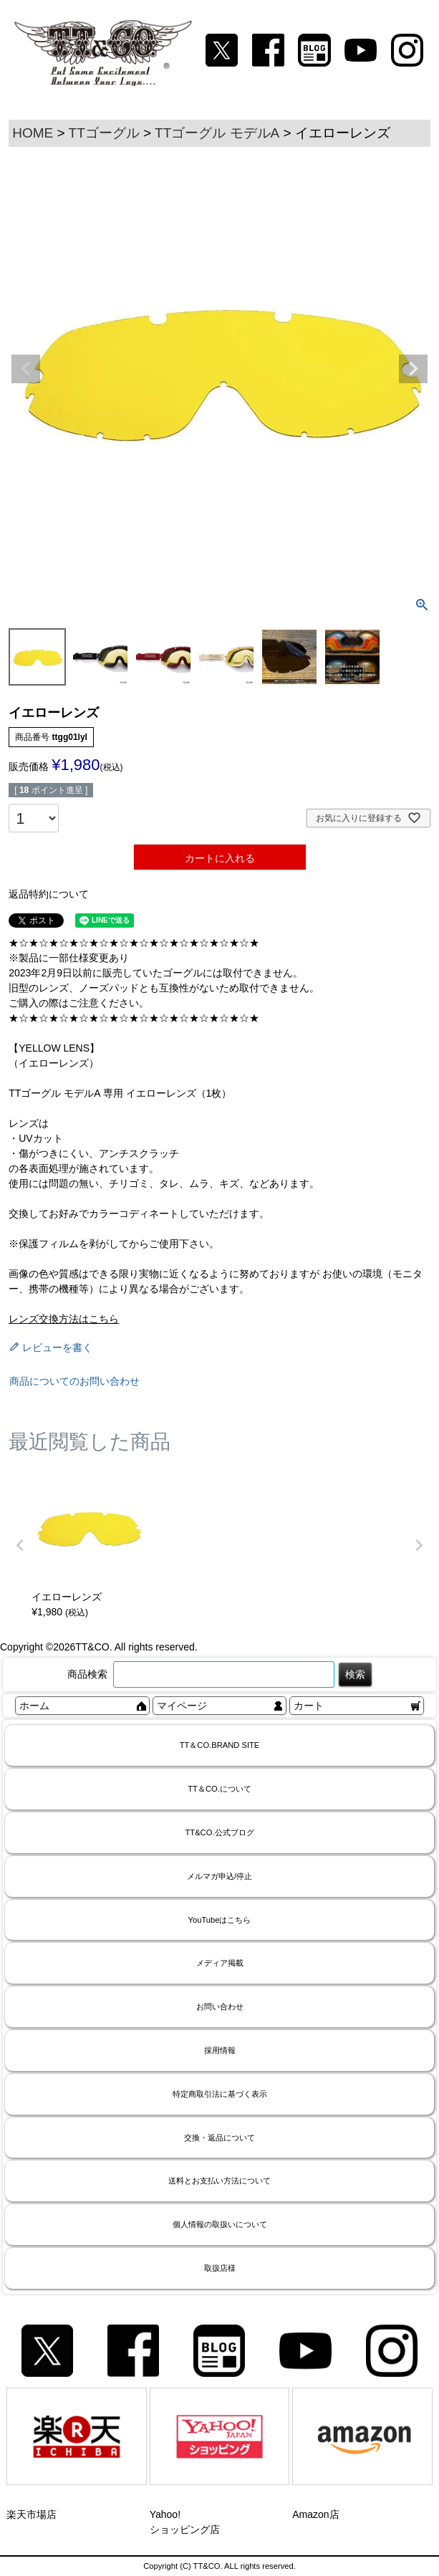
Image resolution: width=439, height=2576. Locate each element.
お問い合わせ (219, 2006)
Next (413, 369)
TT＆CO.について (219, 1788)
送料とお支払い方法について (219, 2180)
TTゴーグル (104, 132)
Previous (25, 369)
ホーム (34, 1705)
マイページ (182, 1705)
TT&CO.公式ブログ (219, 1832)
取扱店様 (220, 2268)
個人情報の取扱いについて (220, 2224)
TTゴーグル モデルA (217, 132)
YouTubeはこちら (219, 1920)
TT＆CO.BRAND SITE (220, 1745)
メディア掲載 (219, 1963)
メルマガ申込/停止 (219, 1876)
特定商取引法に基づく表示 (220, 2094)
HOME (32, 132)
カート (309, 1705)
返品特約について (49, 894)
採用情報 (220, 2050)
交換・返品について (219, 2137)
